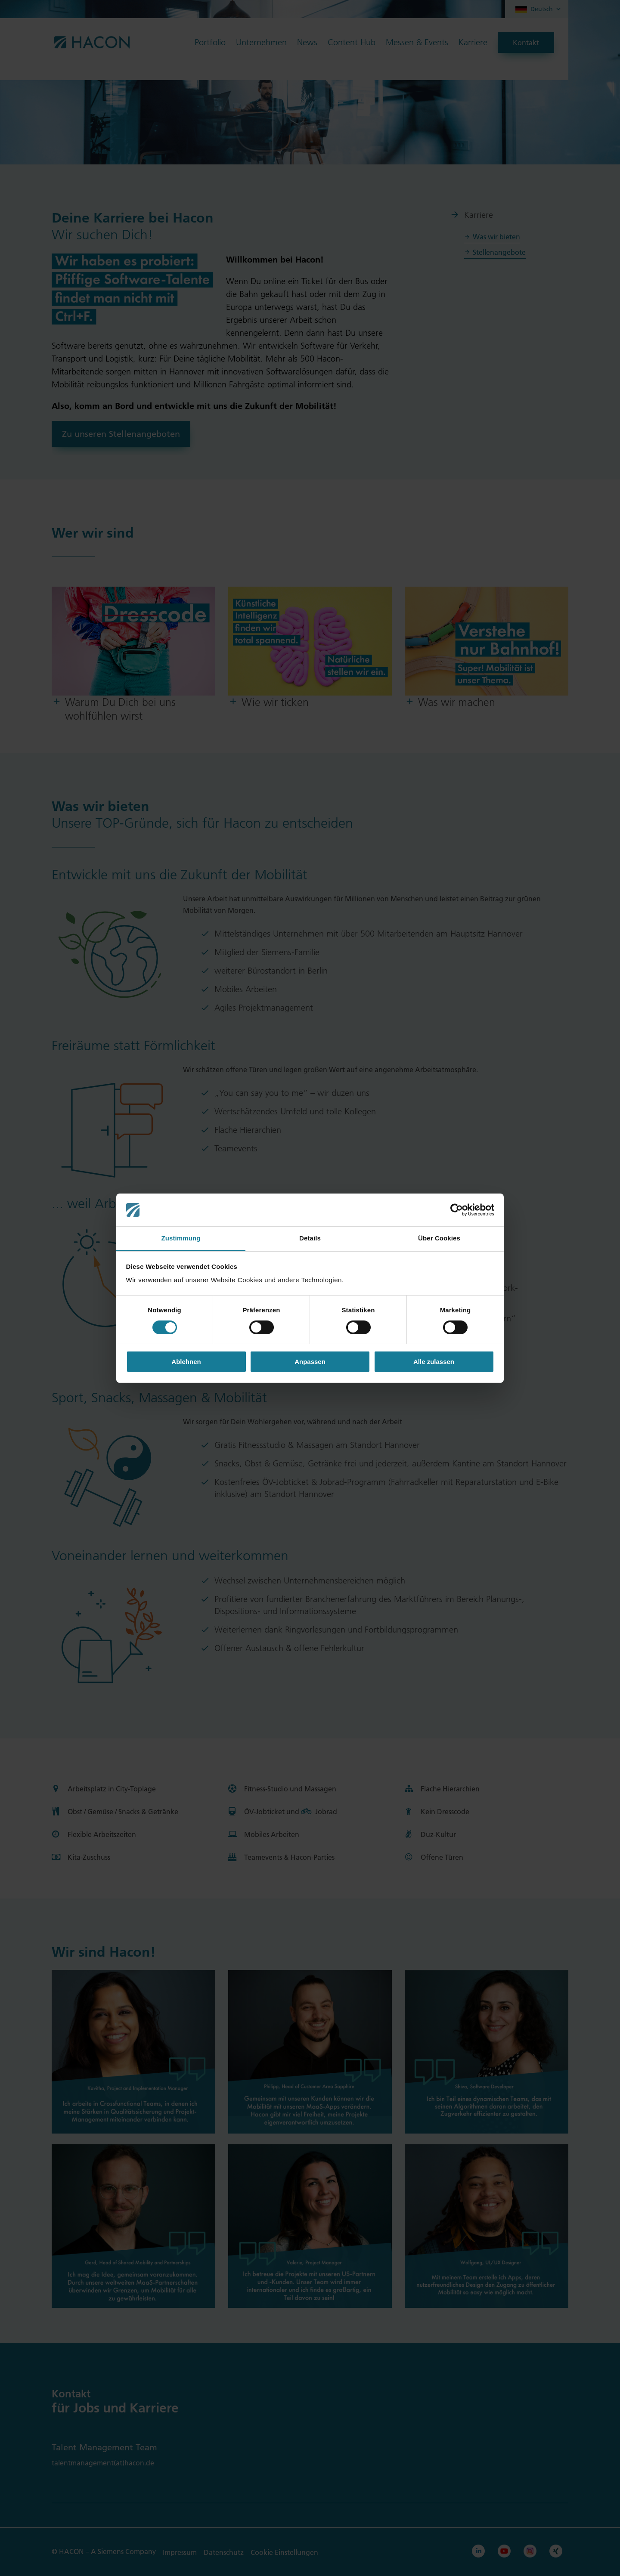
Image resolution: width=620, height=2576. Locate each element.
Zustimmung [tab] (181, 1238)
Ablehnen (186, 1361)
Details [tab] (310, 1238)
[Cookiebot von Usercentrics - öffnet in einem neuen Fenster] (456, 1209)
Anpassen (310, 1361)
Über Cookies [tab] (439, 1238)
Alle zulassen (433, 1361)
